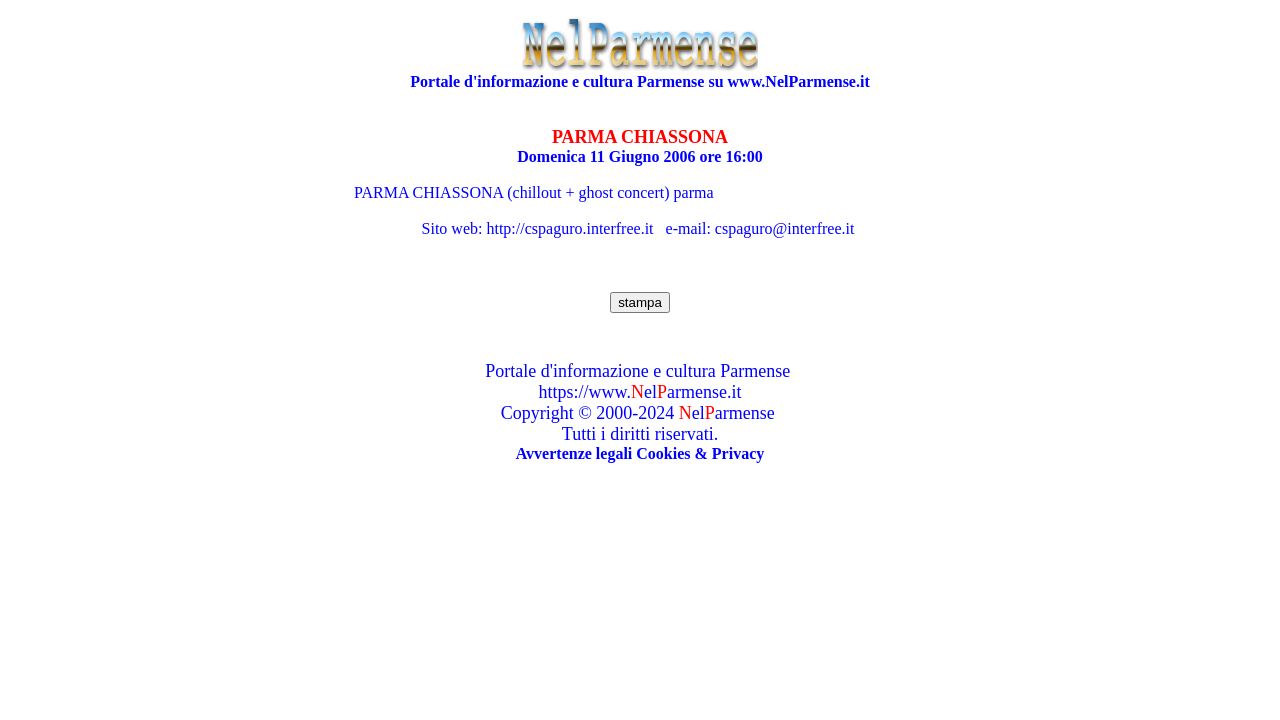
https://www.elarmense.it (640, 392)
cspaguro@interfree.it (785, 228)
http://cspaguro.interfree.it (569, 228)
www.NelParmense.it (799, 81)
